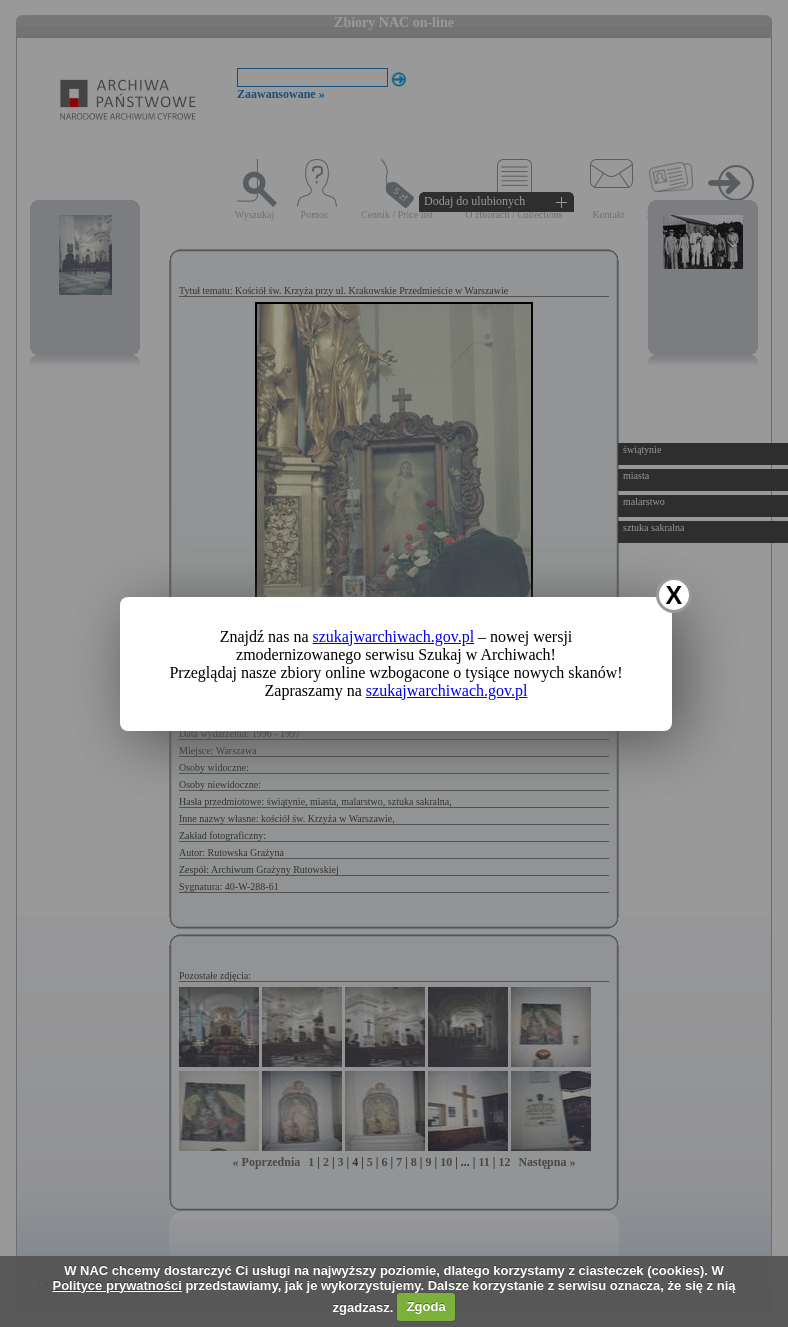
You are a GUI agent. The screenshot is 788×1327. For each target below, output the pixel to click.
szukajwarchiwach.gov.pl (394, 636)
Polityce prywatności (116, 1285)
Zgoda (426, 1306)
